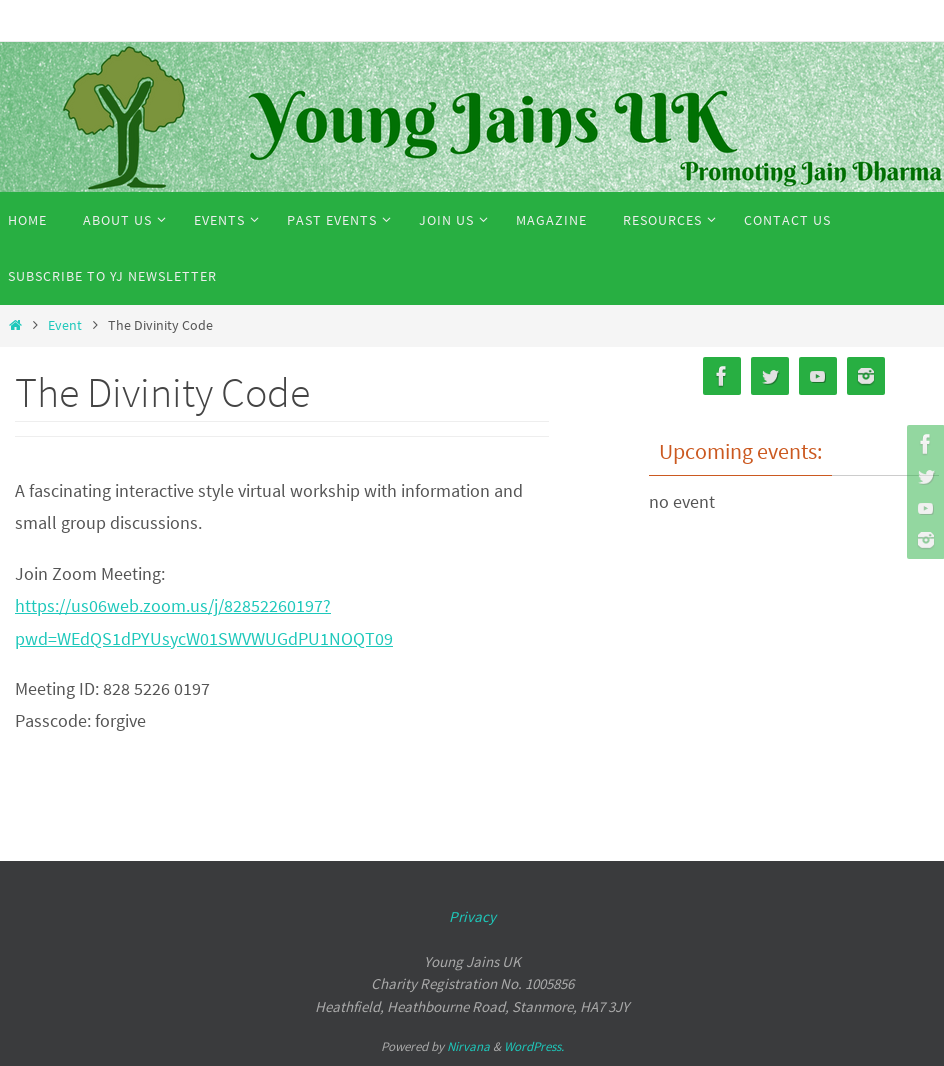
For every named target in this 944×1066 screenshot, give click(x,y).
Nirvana (468, 1046)
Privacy (472, 916)
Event (65, 325)
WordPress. (534, 1046)
